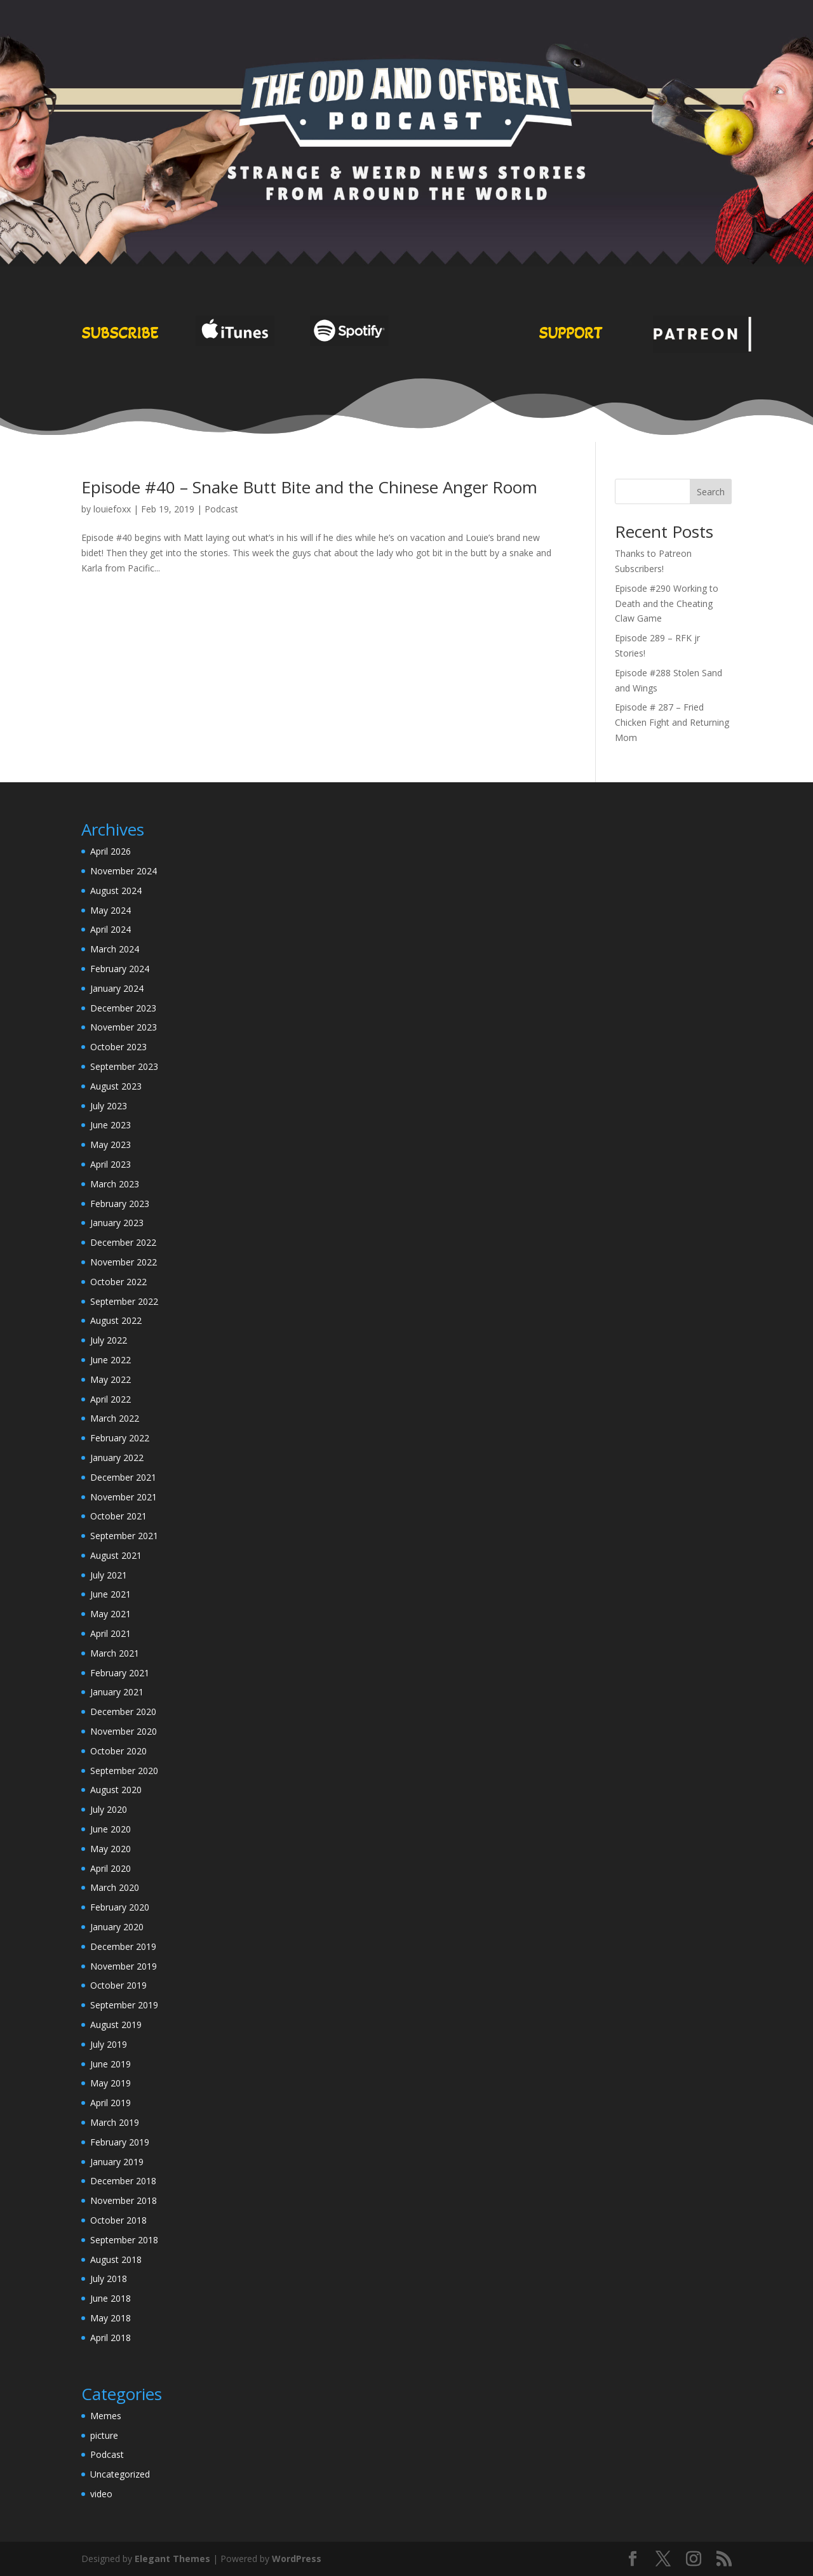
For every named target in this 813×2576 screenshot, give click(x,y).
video (101, 2494)
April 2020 (110, 1868)
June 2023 (110, 1125)
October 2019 (118, 1985)
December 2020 (123, 1711)
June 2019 (110, 2064)
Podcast (221, 509)
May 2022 (110, 1379)
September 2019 (124, 2005)
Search (711, 492)
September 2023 (124, 1066)
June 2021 (110, 1594)
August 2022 (116, 1320)
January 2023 (117, 1223)
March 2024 (114, 949)
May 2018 (110, 2318)
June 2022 (110, 1360)
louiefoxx (112, 509)
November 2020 (123, 1731)
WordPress (296, 2559)
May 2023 (110, 1144)
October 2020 (118, 1751)
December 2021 (123, 1477)
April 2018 (110, 2338)
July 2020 (108, 1809)
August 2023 (116, 1086)
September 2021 (124, 1536)
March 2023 (114, 1184)
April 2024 (110, 929)
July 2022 (108, 1340)
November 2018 (123, 2200)
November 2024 (123, 871)
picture (104, 2435)
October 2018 (118, 2220)
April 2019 (110, 2103)
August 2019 (116, 2025)
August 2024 (116, 890)
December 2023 (123, 1008)
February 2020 (119, 1907)
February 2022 (119, 1438)
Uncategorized (120, 2474)
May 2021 (110, 1614)
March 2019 (114, 2122)
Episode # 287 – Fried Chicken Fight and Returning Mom (672, 722)
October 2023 (118, 1047)
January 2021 (117, 1692)
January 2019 (117, 2162)
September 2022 (124, 1301)
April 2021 (110, 1633)
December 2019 (123, 1946)
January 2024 (117, 988)
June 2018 (110, 2298)
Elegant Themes (172, 2559)
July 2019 (108, 2044)
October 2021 (118, 1516)
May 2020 (110, 1849)
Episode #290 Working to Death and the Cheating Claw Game (666, 603)
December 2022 (123, 1242)
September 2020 (124, 1771)
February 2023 (119, 1204)
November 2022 (123, 1262)
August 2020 (116, 1790)
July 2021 (108, 1575)
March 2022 (114, 1418)
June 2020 (110, 1829)
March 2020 (114, 1887)
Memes (105, 2416)
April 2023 (110, 1164)
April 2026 (110, 851)
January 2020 (117, 1927)
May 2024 (110, 910)
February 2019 (119, 2142)
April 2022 (110, 1399)
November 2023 (123, 1027)
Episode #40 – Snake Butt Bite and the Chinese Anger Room (309, 487)
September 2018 (124, 2240)
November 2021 (123, 1497)
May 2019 (110, 2083)
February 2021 (119, 1673)
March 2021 (114, 1653)
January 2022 (117, 1458)
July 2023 (108, 1106)
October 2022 (118, 1282)
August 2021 (116, 1555)
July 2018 (108, 2278)
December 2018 (123, 2181)
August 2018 (116, 2259)
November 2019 (123, 1966)
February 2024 (119, 969)
